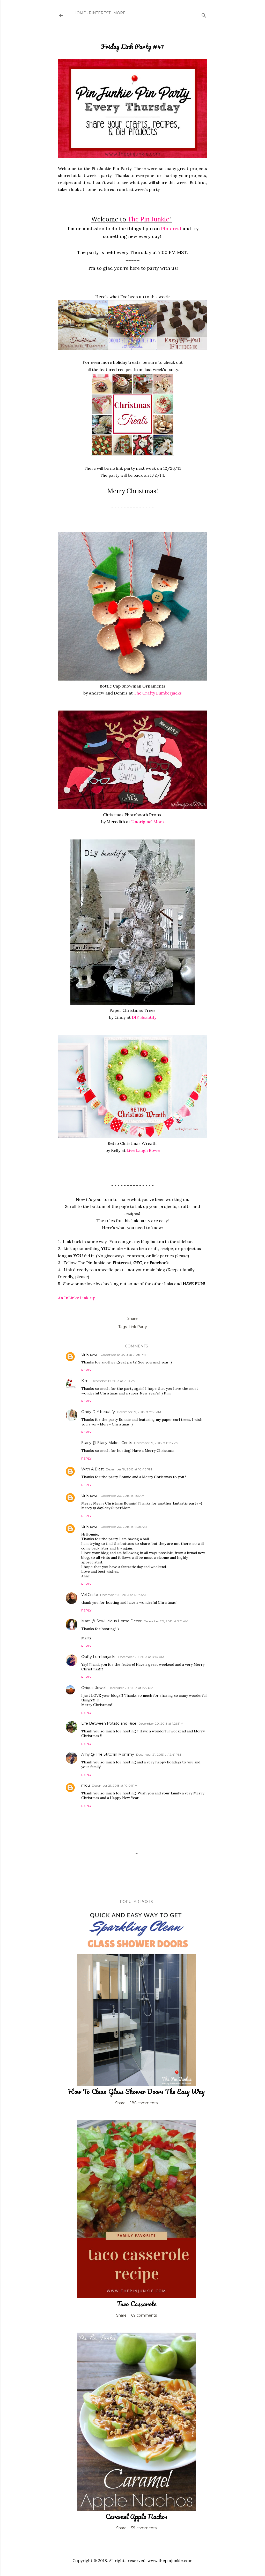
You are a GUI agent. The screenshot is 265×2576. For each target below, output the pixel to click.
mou (85, 1785)
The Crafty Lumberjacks (158, 693)
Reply (86, 1370)
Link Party (138, 1326)
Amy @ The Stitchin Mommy (107, 1754)
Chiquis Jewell (93, 1687)
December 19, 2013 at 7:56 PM (139, 1412)
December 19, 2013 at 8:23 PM (156, 1443)
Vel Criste (89, 1594)
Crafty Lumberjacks (98, 1656)
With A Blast (92, 1469)
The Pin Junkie (148, 219)
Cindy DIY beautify (98, 1411)
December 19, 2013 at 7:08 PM (123, 1354)
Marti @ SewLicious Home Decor (111, 1621)
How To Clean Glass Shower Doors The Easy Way (136, 2091)
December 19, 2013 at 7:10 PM (114, 1381)
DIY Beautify (144, 1017)
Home (79, 13)
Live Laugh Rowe (143, 1150)
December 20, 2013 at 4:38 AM (124, 1527)
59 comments (144, 2528)
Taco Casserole (136, 2303)
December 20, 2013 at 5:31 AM (166, 1621)
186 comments (144, 2103)
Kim (85, 1380)
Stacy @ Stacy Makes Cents (106, 1442)
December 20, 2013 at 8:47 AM (141, 1657)
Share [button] (132, 1318)
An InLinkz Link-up (76, 1297)
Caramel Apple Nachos (136, 2516)
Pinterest (100, 13)
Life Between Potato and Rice (108, 1723)
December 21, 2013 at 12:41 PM (158, 1754)
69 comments (144, 2315)
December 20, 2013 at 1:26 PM (160, 1723)
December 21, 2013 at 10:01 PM (114, 1785)
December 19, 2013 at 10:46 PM (129, 1469)
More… (120, 13)
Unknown (90, 1354)
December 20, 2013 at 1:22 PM (130, 1688)
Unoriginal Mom (147, 821)
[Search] (204, 14)
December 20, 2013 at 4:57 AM (123, 1595)
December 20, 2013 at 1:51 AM (122, 1496)
